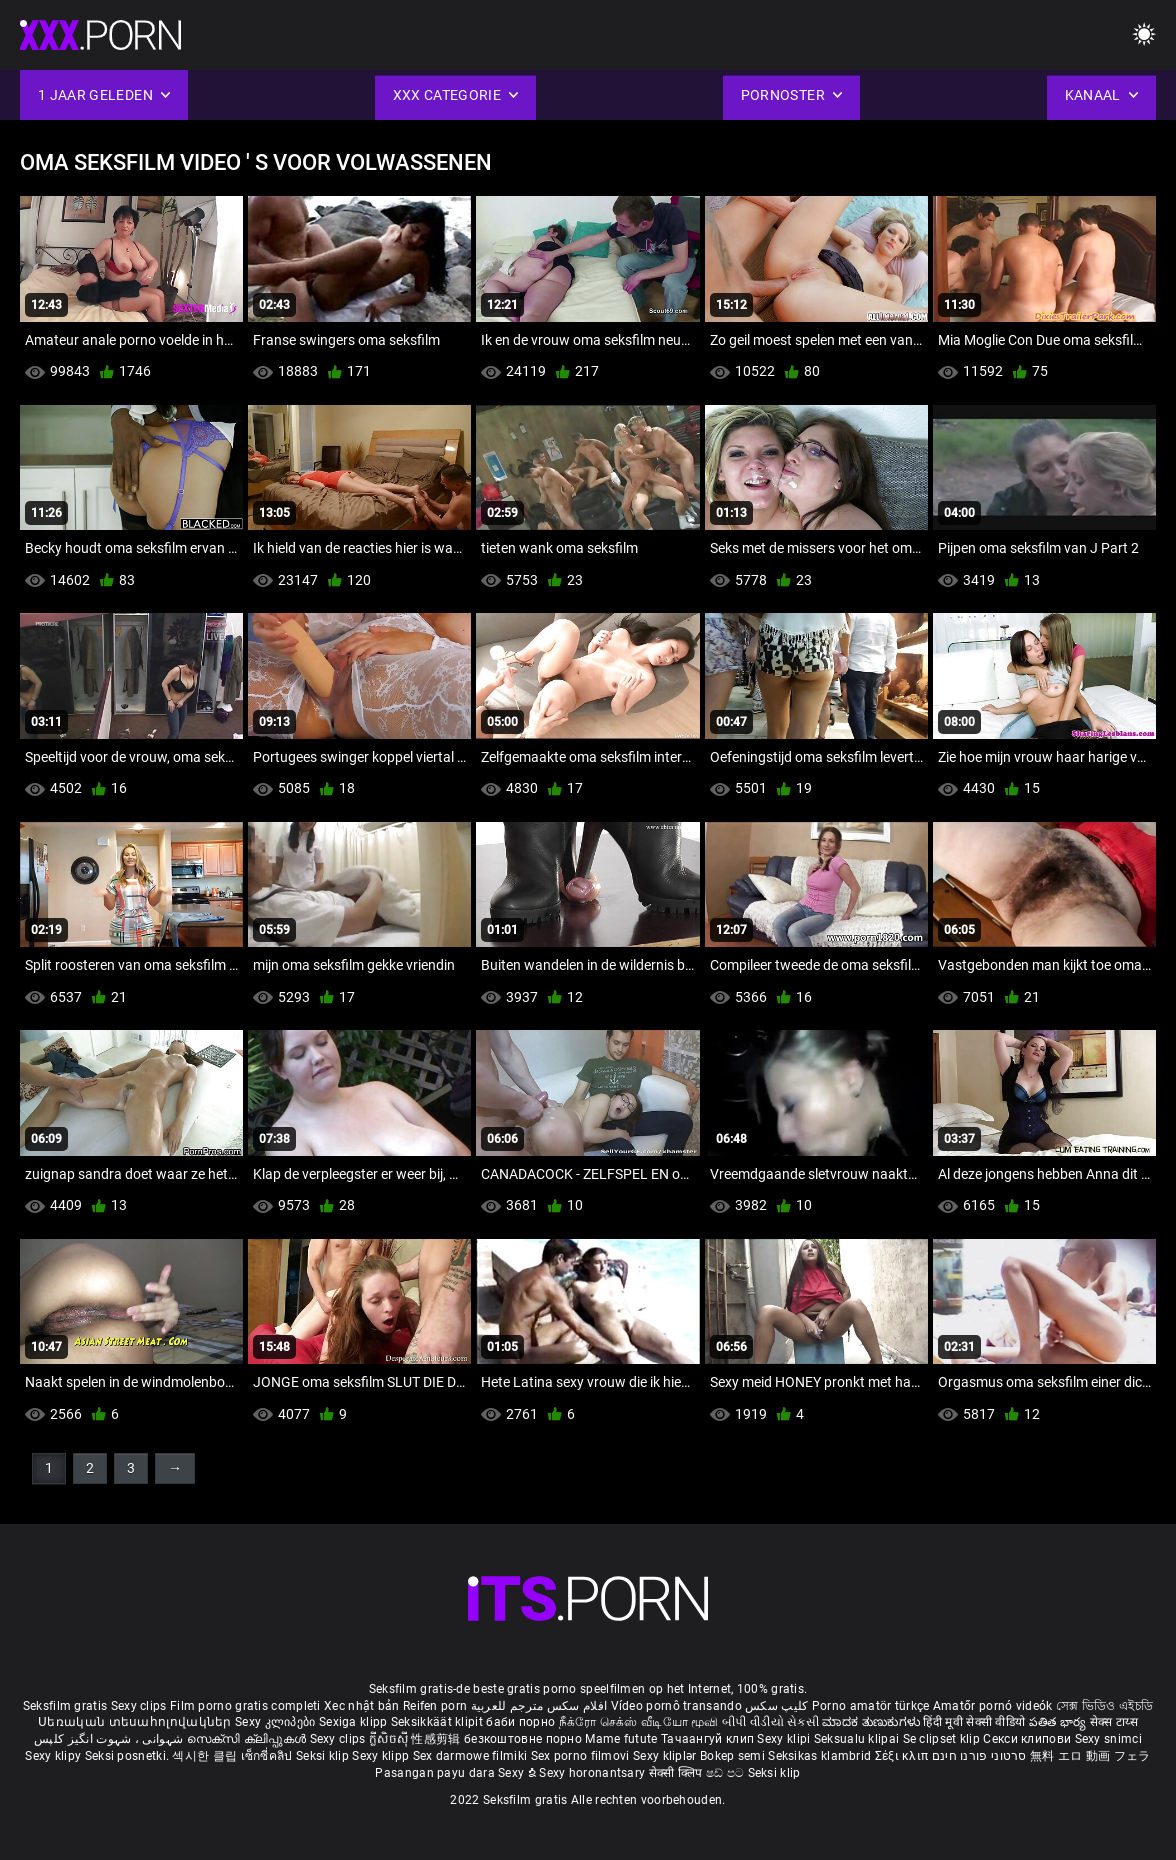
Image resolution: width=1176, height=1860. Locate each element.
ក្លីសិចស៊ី (390, 1739)
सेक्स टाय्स (1114, 1722)
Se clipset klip (943, 1739)
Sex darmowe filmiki (470, 1756)
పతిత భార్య (1059, 1722)
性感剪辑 (437, 1739)
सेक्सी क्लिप (677, 1773)
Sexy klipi (785, 1739)
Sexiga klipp (355, 1722)
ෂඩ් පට (727, 1773)
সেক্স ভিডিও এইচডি (1104, 1706)
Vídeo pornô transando (676, 1706)
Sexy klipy (54, 1756)
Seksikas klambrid (821, 1756)
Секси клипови (1028, 1739)
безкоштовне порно (523, 1739)
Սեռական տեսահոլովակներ (136, 1722)
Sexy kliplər (666, 1756)
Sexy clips (140, 1706)
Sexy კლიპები (277, 1722)
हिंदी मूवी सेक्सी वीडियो (974, 1722)
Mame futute (621, 1739)
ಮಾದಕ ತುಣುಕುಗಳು (872, 1722)
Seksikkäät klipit (438, 1722)
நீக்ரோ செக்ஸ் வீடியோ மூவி (639, 1722)
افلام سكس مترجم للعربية (539, 1706)
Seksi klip (324, 1756)
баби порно (520, 1722)
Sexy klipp (382, 1756)
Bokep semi (732, 1756)
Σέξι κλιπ (903, 1756)
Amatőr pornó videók (993, 1706)
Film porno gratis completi (245, 1706)
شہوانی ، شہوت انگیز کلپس (110, 1739)
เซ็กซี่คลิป (268, 1756)
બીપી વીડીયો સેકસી (770, 1722)
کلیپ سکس (776, 1706)
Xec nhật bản (362, 1706)
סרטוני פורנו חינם (979, 1756)
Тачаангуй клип (709, 1739)
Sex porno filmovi (580, 1756)
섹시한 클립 (206, 1756)
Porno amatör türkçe (871, 1706)
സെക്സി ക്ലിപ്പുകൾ (248, 1739)
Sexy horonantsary (593, 1773)
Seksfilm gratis (65, 1706)
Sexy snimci (1108, 1739)
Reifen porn (435, 1706)
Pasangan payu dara (436, 1773)
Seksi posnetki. (129, 1756)
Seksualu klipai (858, 1739)
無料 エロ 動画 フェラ (1090, 1756)
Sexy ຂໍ (518, 1773)
